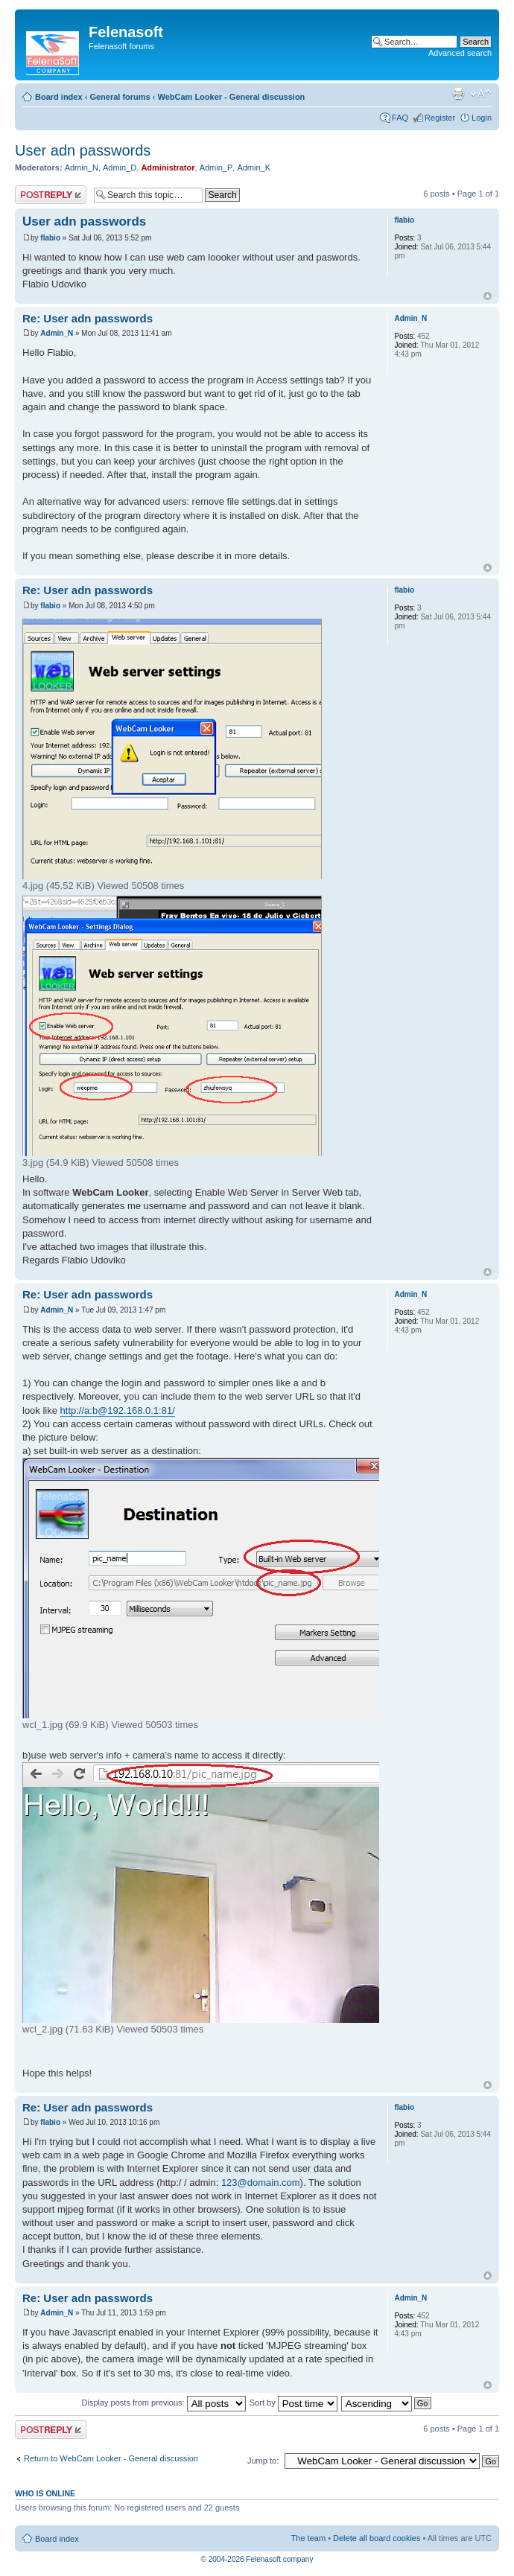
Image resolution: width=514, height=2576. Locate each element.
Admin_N (81, 167)
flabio (50, 238)
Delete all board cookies (376, 2538)
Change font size (481, 94)
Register (440, 117)
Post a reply (50, 194)
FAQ (400, 117)
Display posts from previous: (164, 2402)
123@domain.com (260, 2182)
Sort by (293, 2402)
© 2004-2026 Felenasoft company (257, 2559)
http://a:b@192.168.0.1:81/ (117, 1410)
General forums (119, 96)
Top (487, 296)
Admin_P (216, 167)
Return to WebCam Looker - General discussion (111, 2458)
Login (482, 117)
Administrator (167, 167)
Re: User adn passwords (87, 318)
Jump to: (263, 2460)
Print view (458, 94)
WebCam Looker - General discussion (231, 96)
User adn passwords (82, 150)
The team (308, 2538)
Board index (59, 96)
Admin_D (119, 167)
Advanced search (460, 52)
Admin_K (253, 167)
